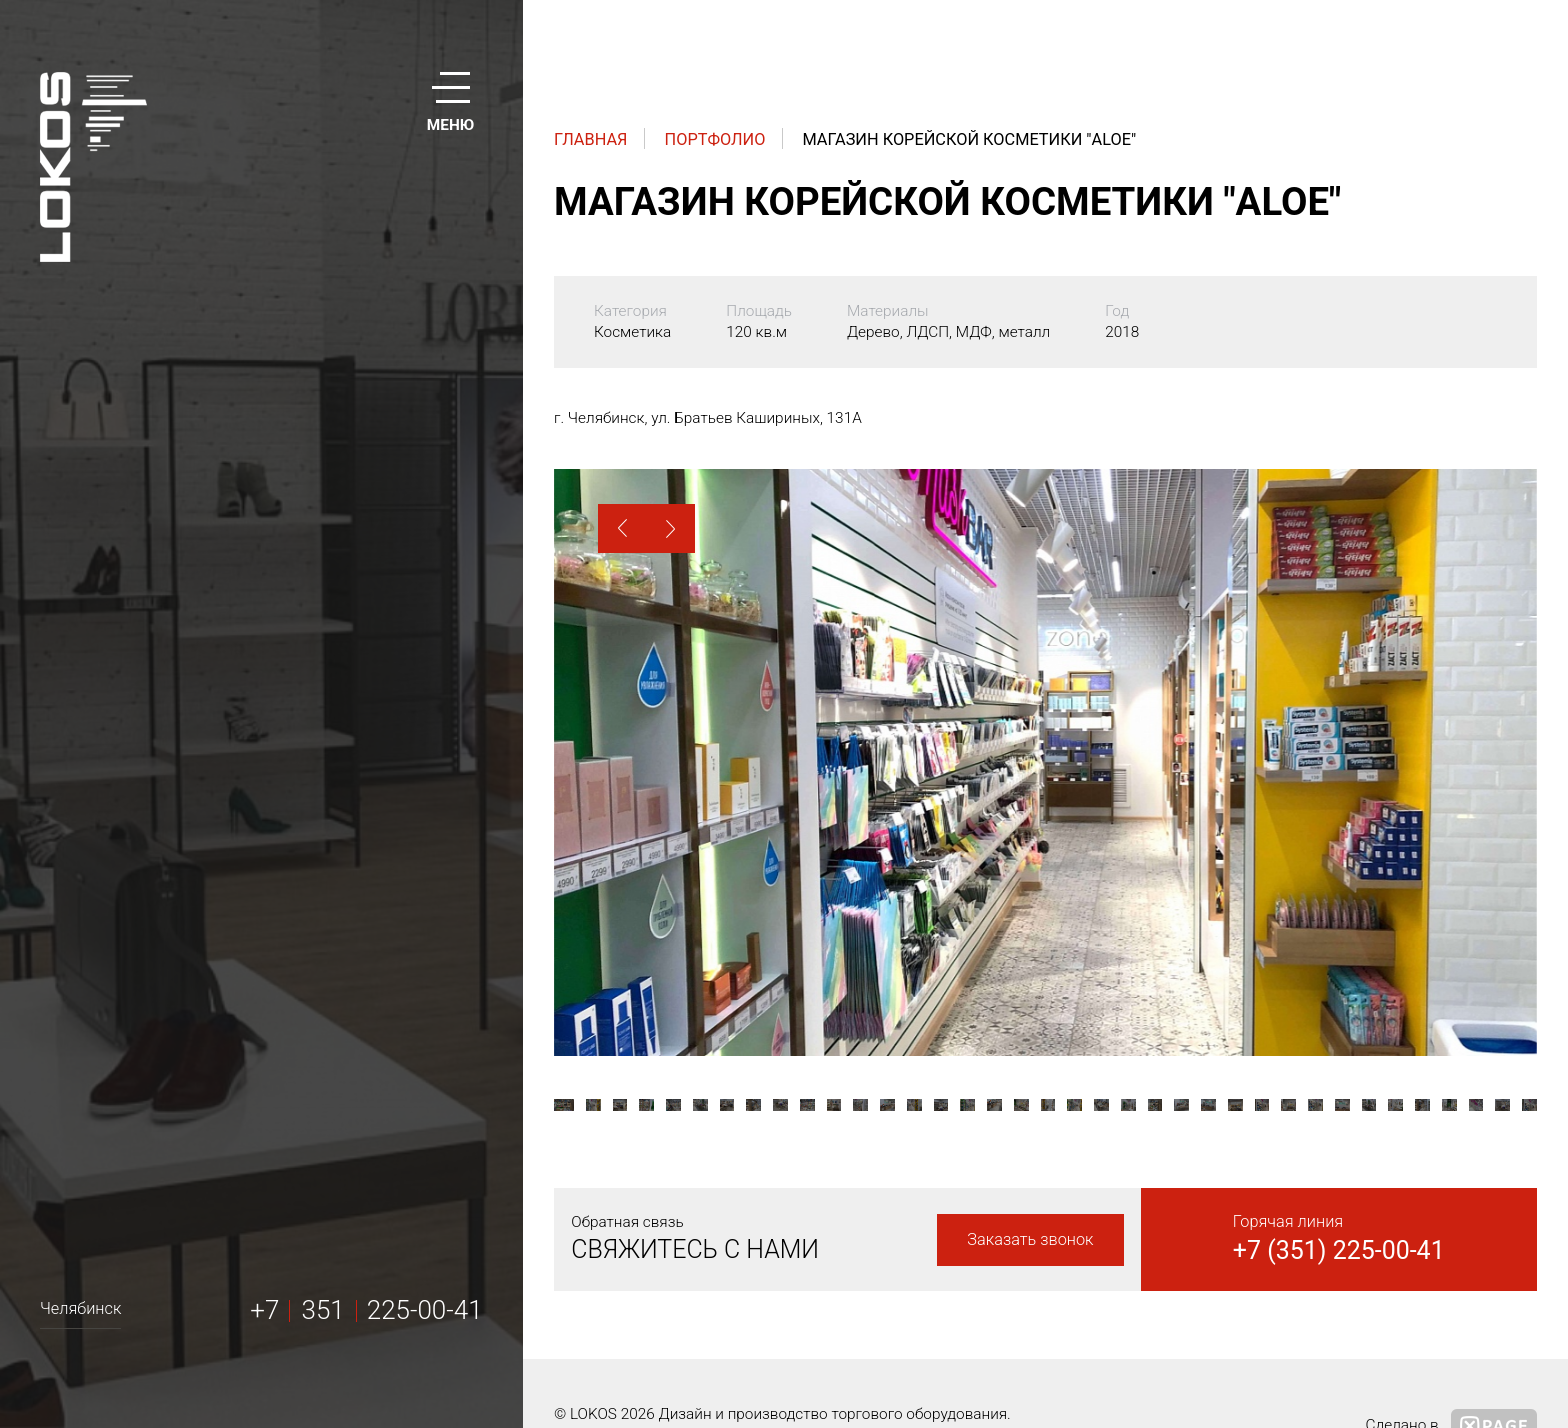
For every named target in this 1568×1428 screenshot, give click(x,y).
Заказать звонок (1030, 1239)
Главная (591, 139)
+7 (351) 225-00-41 (1339, 1250)
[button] (622, 528)
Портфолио (715, 139)
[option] (1045, 762)
